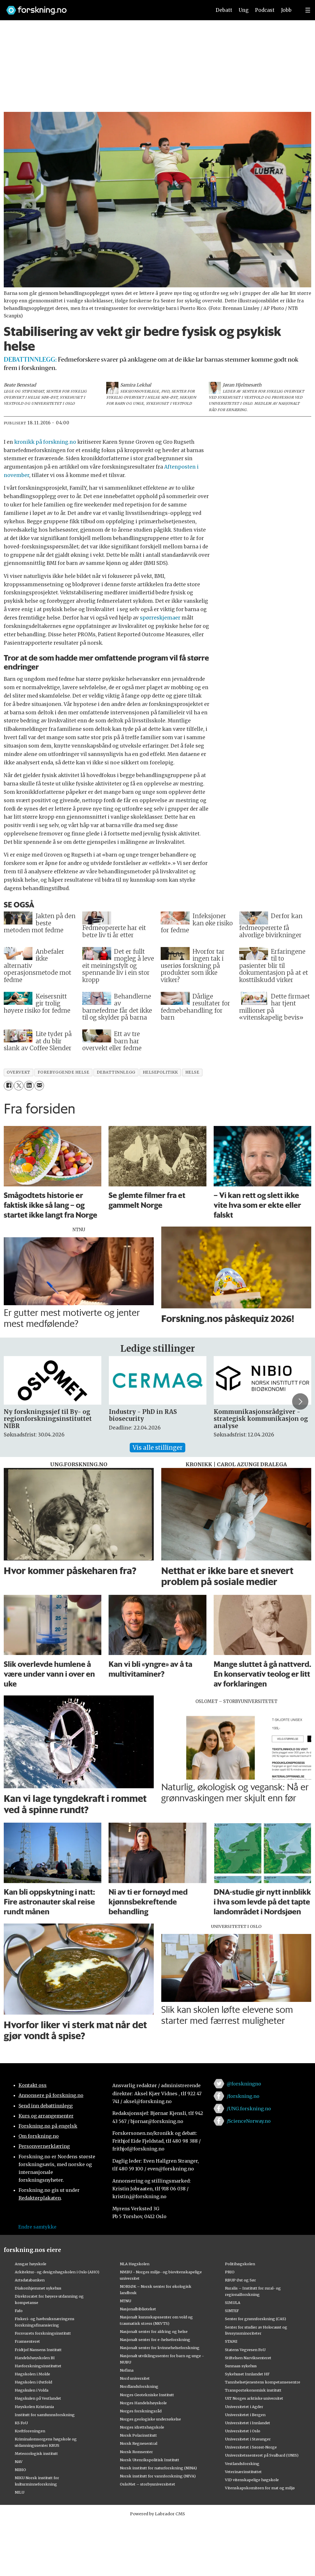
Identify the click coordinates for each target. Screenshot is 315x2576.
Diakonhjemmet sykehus (38, 2288)
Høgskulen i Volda (31, 2390)
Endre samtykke (37, 2227)
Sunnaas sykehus (241, 2366)
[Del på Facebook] (8, 1085)
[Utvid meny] (308, 10)
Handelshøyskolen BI (35, 2357)
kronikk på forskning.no (45, 442)
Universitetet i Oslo (242, 2431)
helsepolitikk (160, 1072)
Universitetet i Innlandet (247, 2422)
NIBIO (20, 2469)
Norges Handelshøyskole (143, 2403)
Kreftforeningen (30, 2431)
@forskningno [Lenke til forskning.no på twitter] (244, 2084)
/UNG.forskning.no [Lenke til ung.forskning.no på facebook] (249, 2108)
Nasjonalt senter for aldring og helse (154, 2331)
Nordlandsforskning (139, 2386)
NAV (19, 2461)
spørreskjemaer (160, 618)
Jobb (286, 10)
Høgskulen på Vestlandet (38, 2398)
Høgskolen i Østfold (33, 2382)
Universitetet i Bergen (245, 2414)
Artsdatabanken (30, 2280)
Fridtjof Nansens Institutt (38, 2349)
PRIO (230, 2272)
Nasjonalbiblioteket (138, 2309)
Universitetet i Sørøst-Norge (251, 2447)
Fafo (19, 2310)
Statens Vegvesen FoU (245, 2349)
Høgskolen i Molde (32, 2374)
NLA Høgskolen (134, 2263)
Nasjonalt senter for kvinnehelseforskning (159, 2347)
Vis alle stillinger (157, 1447)
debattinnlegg (116, 1072)
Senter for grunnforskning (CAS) (255, 2318)
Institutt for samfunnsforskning (45, 2414)
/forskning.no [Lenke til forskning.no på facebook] (243, 2096)
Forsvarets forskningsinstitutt (43, 2333)
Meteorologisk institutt (36, 2453)
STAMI (231, 2341)
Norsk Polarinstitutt (138, 2435)
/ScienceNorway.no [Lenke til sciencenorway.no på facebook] (249, 2121)
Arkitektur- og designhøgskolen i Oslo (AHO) (57, 2272)
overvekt (18, 1072)
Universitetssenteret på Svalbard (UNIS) (261, 2455)
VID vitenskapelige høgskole (252, 2479)
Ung (244, 10)
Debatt (224, 10)
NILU (19, 2492)
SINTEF (232, 2310)
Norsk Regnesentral (138, 2443)
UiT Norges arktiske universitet (254, 2398)
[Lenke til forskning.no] (103, 7)
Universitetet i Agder (244, 2406)
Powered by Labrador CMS (157, 2513)
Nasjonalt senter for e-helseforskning (155, 2339)
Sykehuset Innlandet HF (247, 2374)
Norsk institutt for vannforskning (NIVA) (158, 2476)
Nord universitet (135, 2378)
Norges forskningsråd (141, 2411)
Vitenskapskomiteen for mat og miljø (260, 2488)
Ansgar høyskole (30, 2263)
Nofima (126, 2370)
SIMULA (232, 2302)
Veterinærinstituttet (243, 2471)
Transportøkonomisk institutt (253, 2390)
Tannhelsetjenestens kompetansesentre (262, 2382)
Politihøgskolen (240, 2263)
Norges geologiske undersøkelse (150, 2419)
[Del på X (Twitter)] (18, 1085)
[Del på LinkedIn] (29, 1085)
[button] (300, 1401)
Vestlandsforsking (242, 2463)
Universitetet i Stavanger (248, 2439)
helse (192, 1072)
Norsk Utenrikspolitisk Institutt (149, 2459)
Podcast (264, 10)
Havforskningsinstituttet (38, 2366)
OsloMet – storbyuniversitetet (147, 2484)
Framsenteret (27, 2341)
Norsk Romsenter (136, 2451)
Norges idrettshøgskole (142, 2427)
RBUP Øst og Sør (240, 2280)
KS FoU (21, 2422)
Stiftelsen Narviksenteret (248, 2357)
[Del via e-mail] (39, 1085)
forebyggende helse (63, 1072)
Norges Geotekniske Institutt (147, 2394)
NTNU (125, 2300)
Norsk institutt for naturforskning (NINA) (158, 2468)
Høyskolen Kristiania (34, 2406)
